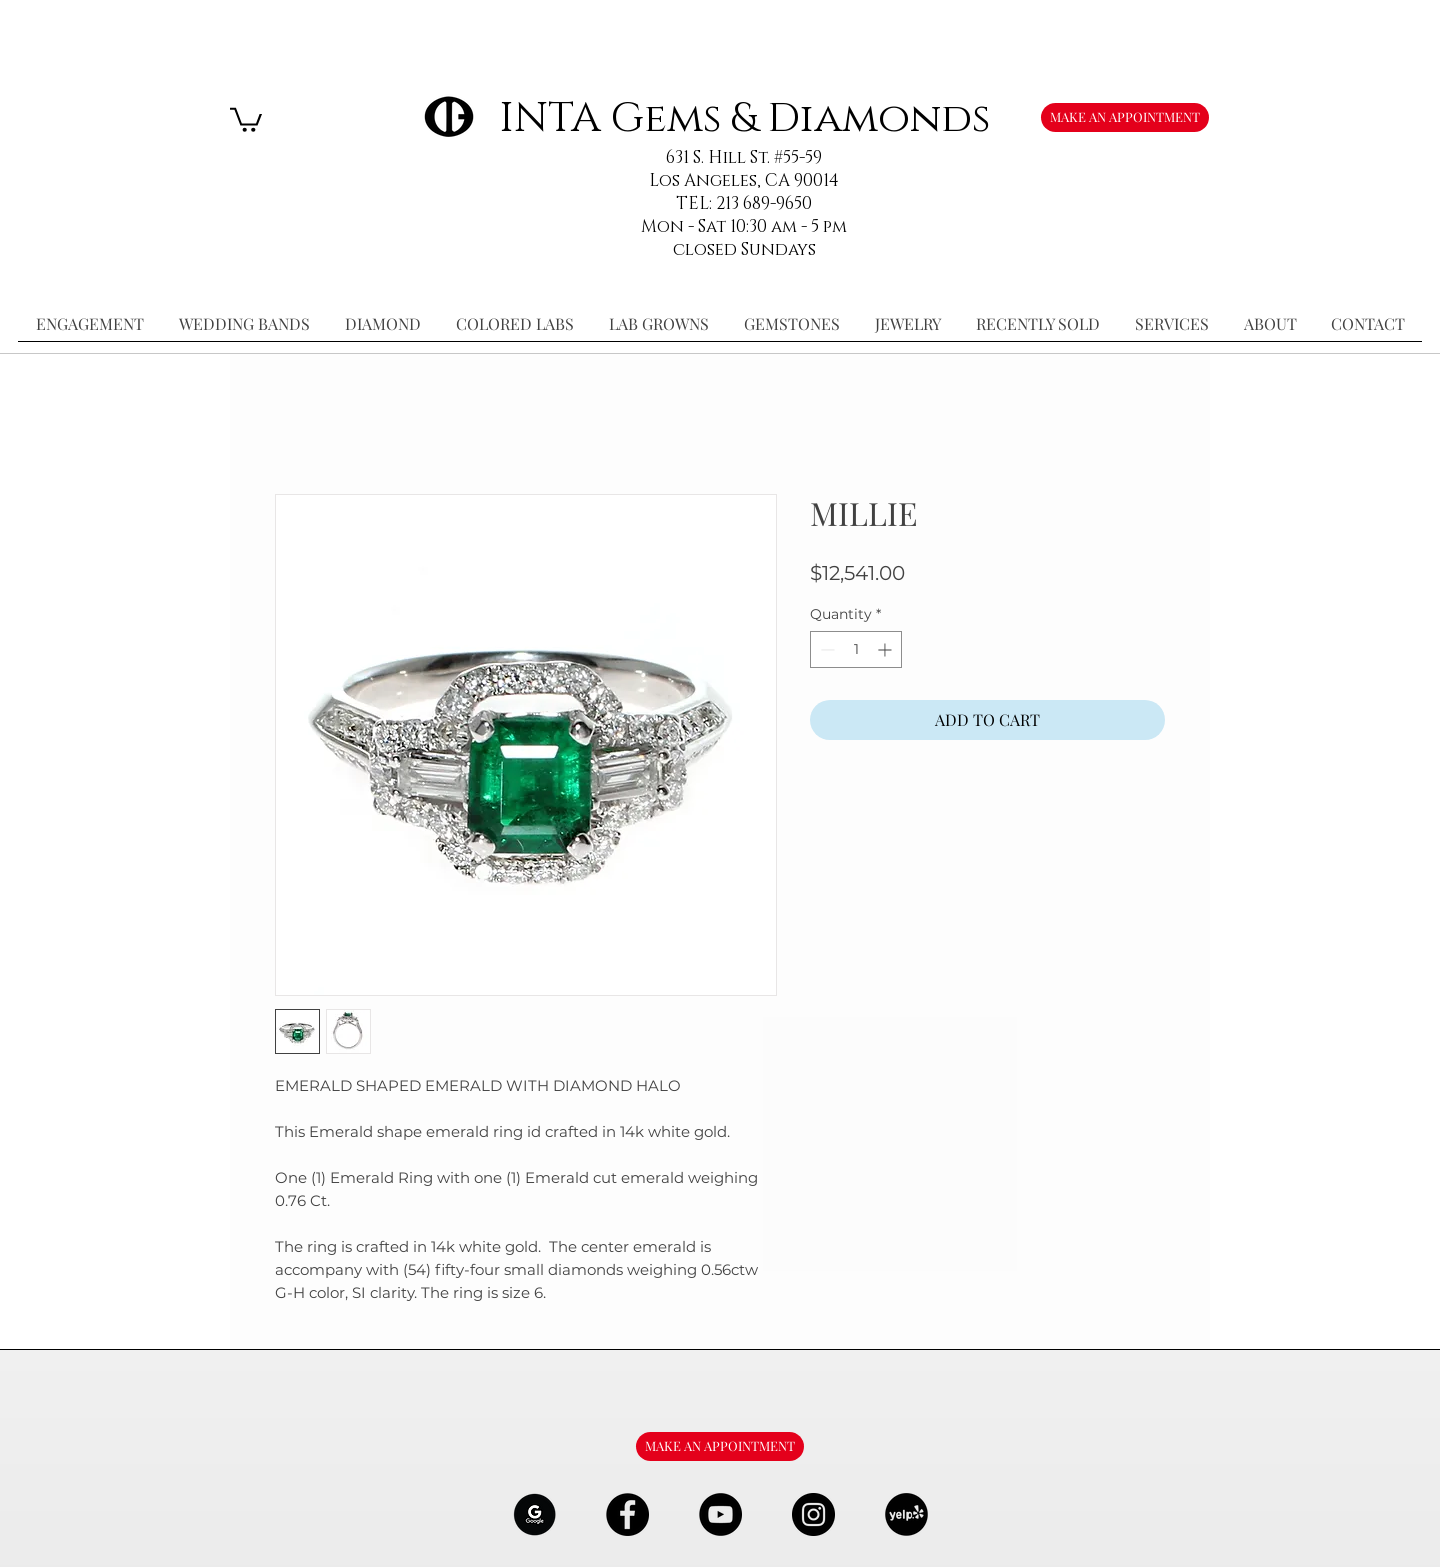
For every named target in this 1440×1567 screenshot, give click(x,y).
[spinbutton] (856, 649)
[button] (246, 118)
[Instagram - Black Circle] (813, 1514)
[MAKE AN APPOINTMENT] (1125, 117)
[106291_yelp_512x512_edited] (906, 1514)
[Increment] (886, 649)
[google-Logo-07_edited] (534, 1514)
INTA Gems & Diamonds (744, 118)
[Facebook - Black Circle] (627, 1514)
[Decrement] (825, 649)
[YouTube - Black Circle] (720, 1514)
